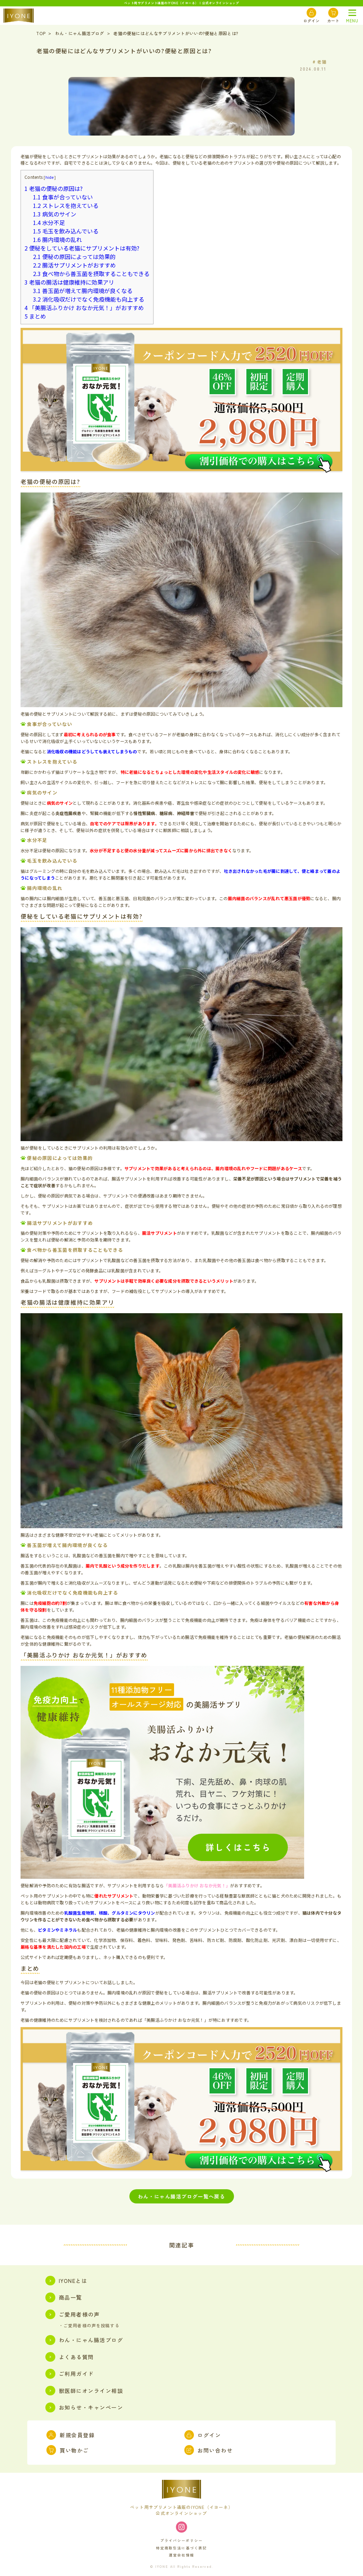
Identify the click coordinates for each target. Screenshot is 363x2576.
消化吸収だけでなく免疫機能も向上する (88, 299)
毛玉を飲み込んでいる (66, 231)
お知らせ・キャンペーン (84, 2407)
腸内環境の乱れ (57, 239)
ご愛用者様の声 (72, 2314)
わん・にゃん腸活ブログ (79, 33)
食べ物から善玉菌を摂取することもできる (91, 273)
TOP (40, 33)
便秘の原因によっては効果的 (74, 256)
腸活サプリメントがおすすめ (74, 265)
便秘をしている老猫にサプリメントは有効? (81, 248)
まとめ (35, 316)
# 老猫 (319, 62)
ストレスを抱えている (66, 205)
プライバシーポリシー (181, 2540)
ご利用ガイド (69, 2374)
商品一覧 (63, 2297)
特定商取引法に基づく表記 (181, 2547)
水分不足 (49, 222)
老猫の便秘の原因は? (53, 188)
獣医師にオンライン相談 (84, 2391)
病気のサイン (54, 214)
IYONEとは (66, 2281)
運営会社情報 (181, 2555)
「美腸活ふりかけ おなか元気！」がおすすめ (84, 307)
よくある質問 (69, 2357)
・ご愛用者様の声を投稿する (89, 2325)
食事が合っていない (63, 197)
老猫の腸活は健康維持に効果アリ (69, 282)
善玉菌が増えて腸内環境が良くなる (83, 290)
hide (49, 177)
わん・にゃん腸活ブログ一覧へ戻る (181, 2196)
